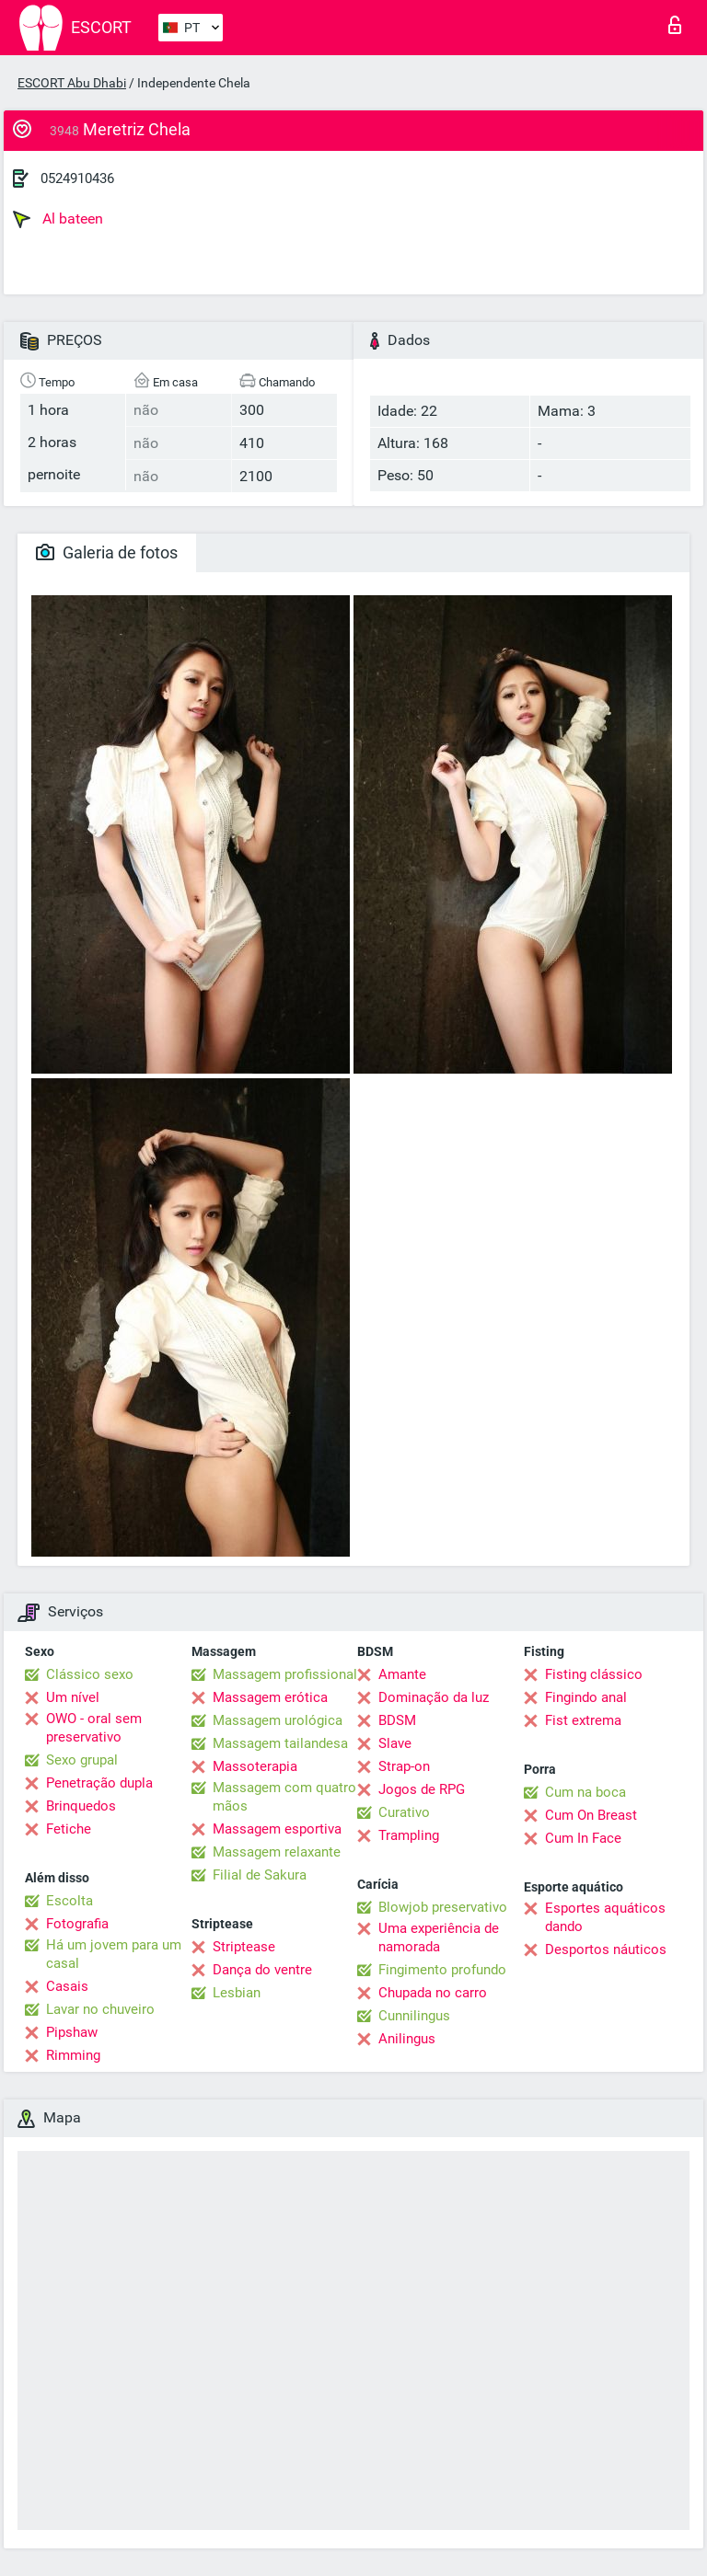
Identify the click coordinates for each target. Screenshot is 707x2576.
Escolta (69, 1900)
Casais (67, 1986)
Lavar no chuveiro (100, 2009)
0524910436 (77, 178)
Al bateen (58, 219)
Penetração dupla (99, 1783)
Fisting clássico (594, 1674)
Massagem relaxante (277, 1852)
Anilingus (406, 2038)
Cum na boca (585, 1792)
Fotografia (77, 1923)
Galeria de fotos (107, 552)
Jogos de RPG (421, 1789)
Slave (394, 1743)
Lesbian (237, 1992)
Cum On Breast (591, 1815)
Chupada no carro (432, 1992)
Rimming (73, 2055)
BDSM (397, 1720)
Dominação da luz (433, 1697)
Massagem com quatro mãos (284, 1796)
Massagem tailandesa (280, 1743)
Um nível (72, 1697)
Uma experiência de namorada (438, 1937)
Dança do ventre (262, 1969)
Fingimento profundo (442, 1969)
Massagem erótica (270, 1697)
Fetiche (68, 1829)
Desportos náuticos (605, 1949)
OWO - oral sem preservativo (94, 1727)
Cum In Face (583, 1838)
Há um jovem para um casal (113, 1954)
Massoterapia (255, 1766)
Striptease (244, 1946)
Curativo (404, 1812)
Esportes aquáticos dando (605, 1917)
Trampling (408, 1835)
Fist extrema (583, 1720)
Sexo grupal (82, 1760)
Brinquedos (81, 1806)
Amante (402, 1674)
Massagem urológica (277, 1720)
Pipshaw (72, 2032)
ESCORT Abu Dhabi (71, 82)
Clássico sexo (89, 1674)
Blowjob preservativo (442, 1907)
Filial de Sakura (260, 1875)
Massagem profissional (285, 1674)
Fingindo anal (586, 1697)
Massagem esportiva (277, 1829)
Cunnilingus (414, 2015)
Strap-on (404, 1766)
